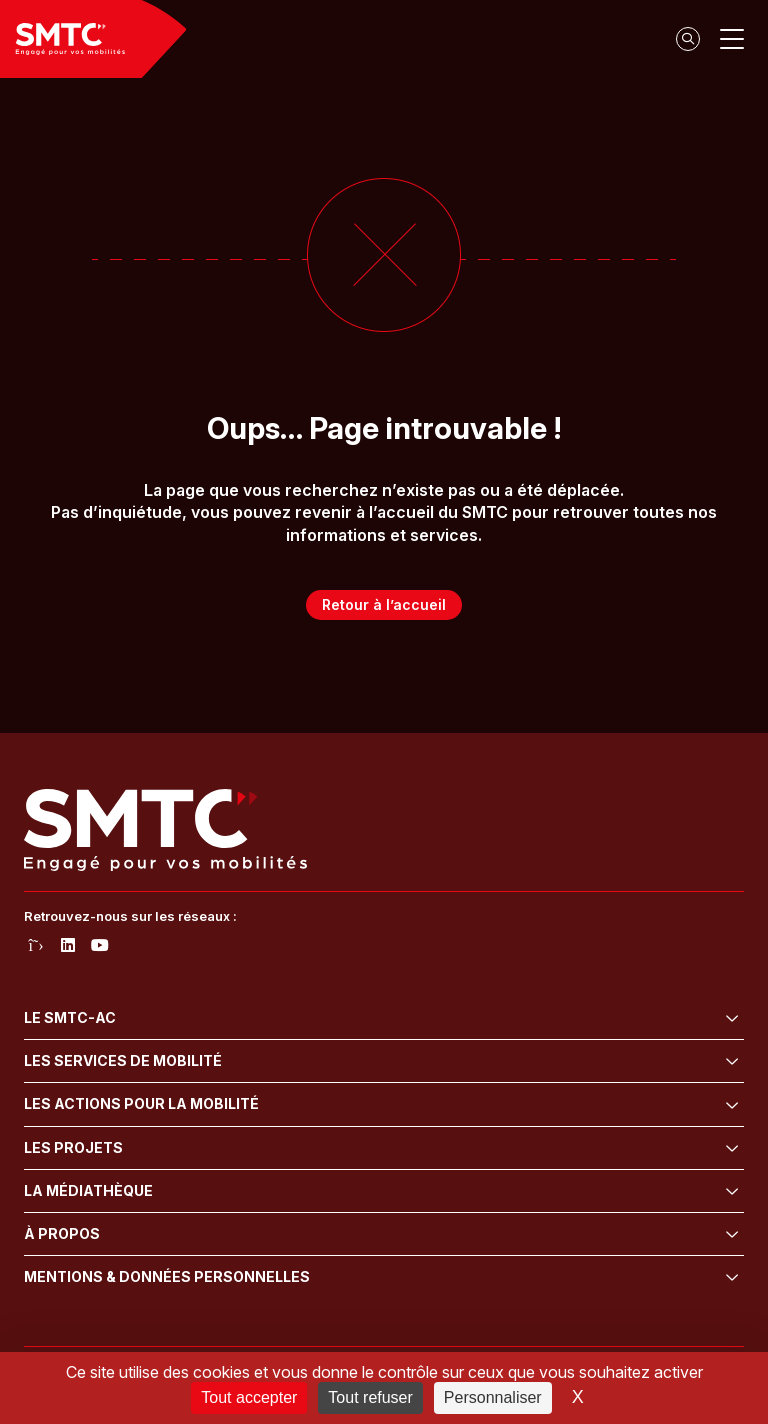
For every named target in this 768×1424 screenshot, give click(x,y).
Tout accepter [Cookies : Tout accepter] (249, 1397)
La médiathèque (88, 1190)
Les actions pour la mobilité (141, 1103)
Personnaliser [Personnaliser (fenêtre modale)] (493, 1397)
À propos (62, 1233)
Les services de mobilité (123, 1060)
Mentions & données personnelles (167, 1276)
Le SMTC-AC (70, 1017)
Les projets (73, 1147)
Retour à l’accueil (384, 604)
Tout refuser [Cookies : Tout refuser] (370, 1397)
